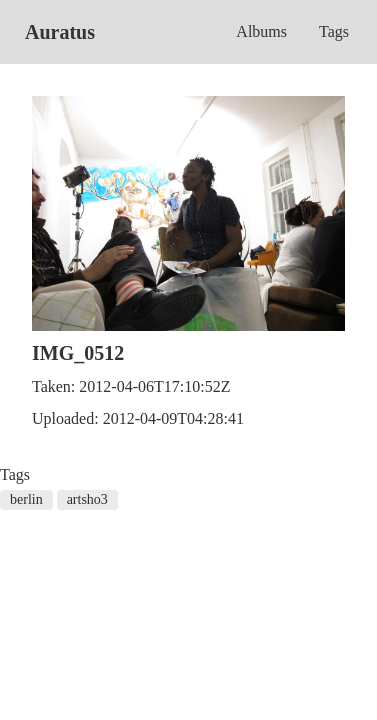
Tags (334, 31)
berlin (26, 499)
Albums (261, 31)
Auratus (60, 32)
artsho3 (87, 499)
